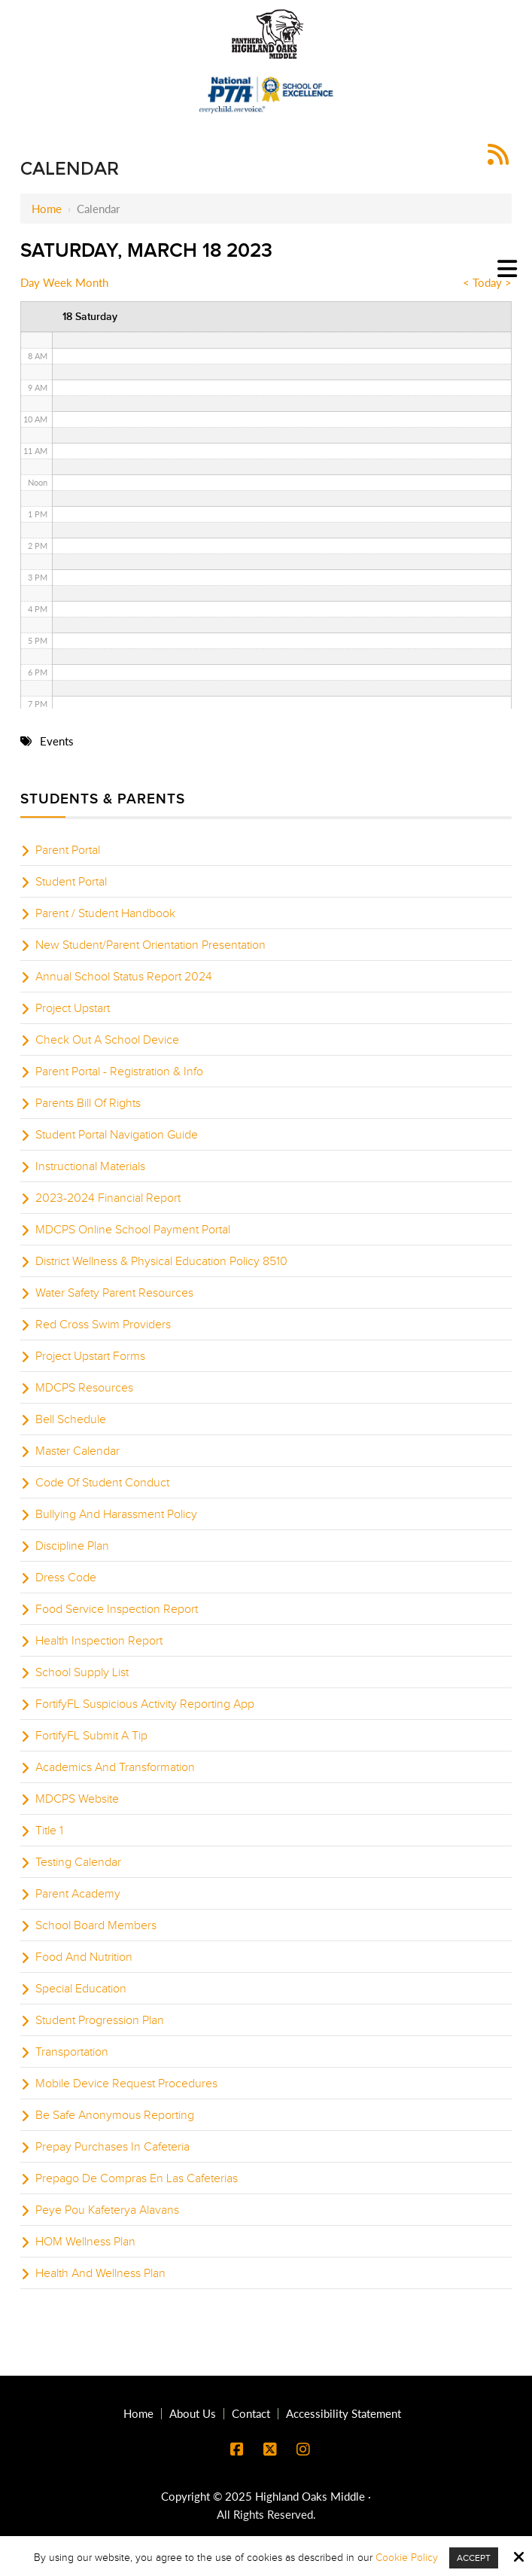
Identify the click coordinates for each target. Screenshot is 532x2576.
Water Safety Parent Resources (114, 1293)
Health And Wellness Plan (100, 2273)
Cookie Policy (406, 2557)
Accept (474, 2558)
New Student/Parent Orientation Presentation (150, 945)
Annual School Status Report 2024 (123, 976)
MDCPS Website (77, 1799)
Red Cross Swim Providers (103, 1324)
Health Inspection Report (99, 1641)
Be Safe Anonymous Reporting (114, 2115)
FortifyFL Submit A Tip (91, 1735)
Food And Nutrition (83, 1957)
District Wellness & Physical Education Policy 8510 (161, 1261)
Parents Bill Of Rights (88, 1103)
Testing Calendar (78, 1862)
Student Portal (71, 882)
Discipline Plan (72, 1546)
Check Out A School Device (107, 1040)
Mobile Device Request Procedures (126, 2083)
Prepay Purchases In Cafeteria (112, 2147)
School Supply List (82, 1672)
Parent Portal (67, 850)
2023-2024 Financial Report (108, 1198)
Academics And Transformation (115, 1767)
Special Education (80, 1988)
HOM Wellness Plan (85, 2241)
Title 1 (49, 1830)
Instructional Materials (90, 1166)
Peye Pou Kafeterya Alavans (107, 2210)
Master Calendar (77, 1451)
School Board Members (96, 1925)
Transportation (71, 2052)
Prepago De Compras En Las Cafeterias (136, 2178)
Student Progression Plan (99, 2020)
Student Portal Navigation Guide (116, 1135)
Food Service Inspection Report (116, 1609)
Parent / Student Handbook (105, 913)
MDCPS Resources (84, 1388)
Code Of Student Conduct (102, 1482)
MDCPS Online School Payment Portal (132, 1229)
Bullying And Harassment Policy (116, 1514)
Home (47, 208)
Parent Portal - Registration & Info (119, 1071)
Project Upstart (72, 1008)
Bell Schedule (70, 1419)
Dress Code (65, 1577)
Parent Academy (77, 1894)
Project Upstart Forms (90, 1356)
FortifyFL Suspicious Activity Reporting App (144, 1704)
